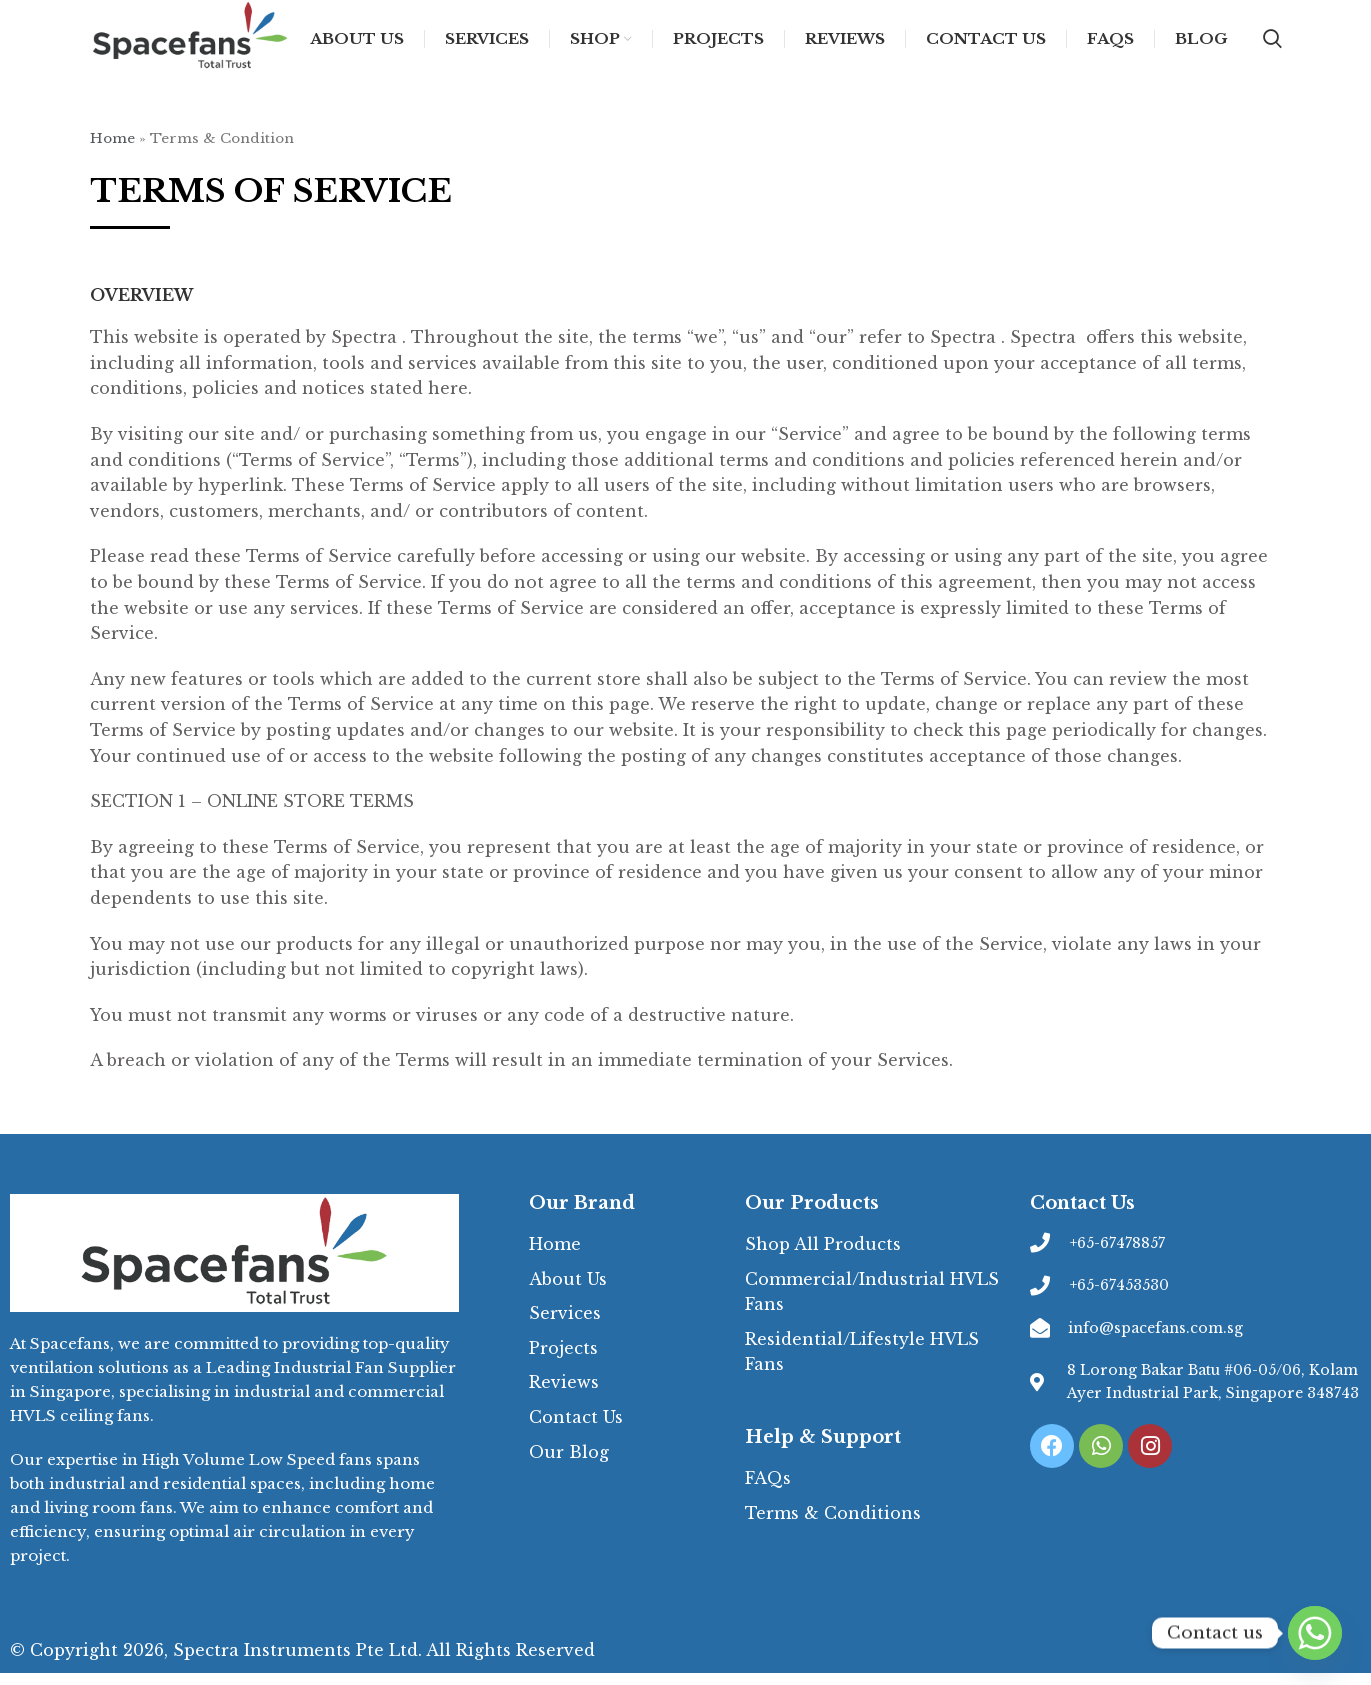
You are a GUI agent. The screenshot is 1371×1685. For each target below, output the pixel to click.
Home (112, 150)
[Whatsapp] (1315, 1633)
